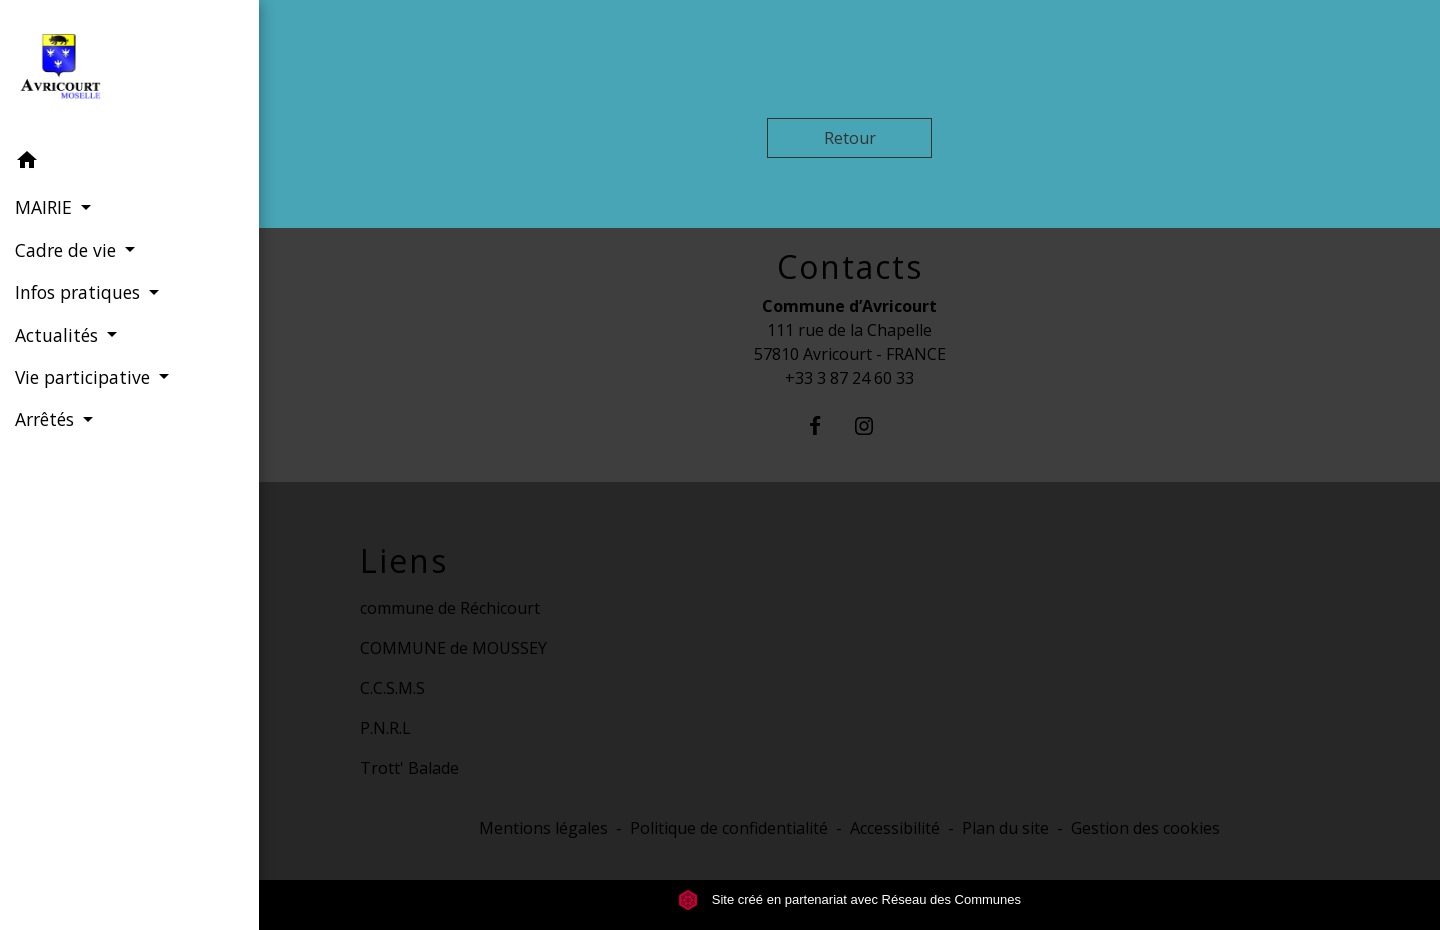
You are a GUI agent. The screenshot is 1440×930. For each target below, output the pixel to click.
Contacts (850, 267)
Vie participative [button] (85, 377)
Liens (404, 561)
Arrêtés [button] (47, 419)
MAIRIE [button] (46, 207)
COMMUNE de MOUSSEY (453, 648)
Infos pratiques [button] (80, 292)
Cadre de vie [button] (68, 250)
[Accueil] (129, 70)
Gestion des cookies (1145, 828)
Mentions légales (543, 828)
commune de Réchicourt (450, 608)
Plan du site (1005, 828)
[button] (129, 163)
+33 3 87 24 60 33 (849, 378)
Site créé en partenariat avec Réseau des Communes (849, 899)
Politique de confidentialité (729, 828)
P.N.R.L (385, 728)
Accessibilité (895, 828)
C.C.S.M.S (392, 688)
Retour (850, 138)
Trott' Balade (409, 768)
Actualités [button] (59, 335)
